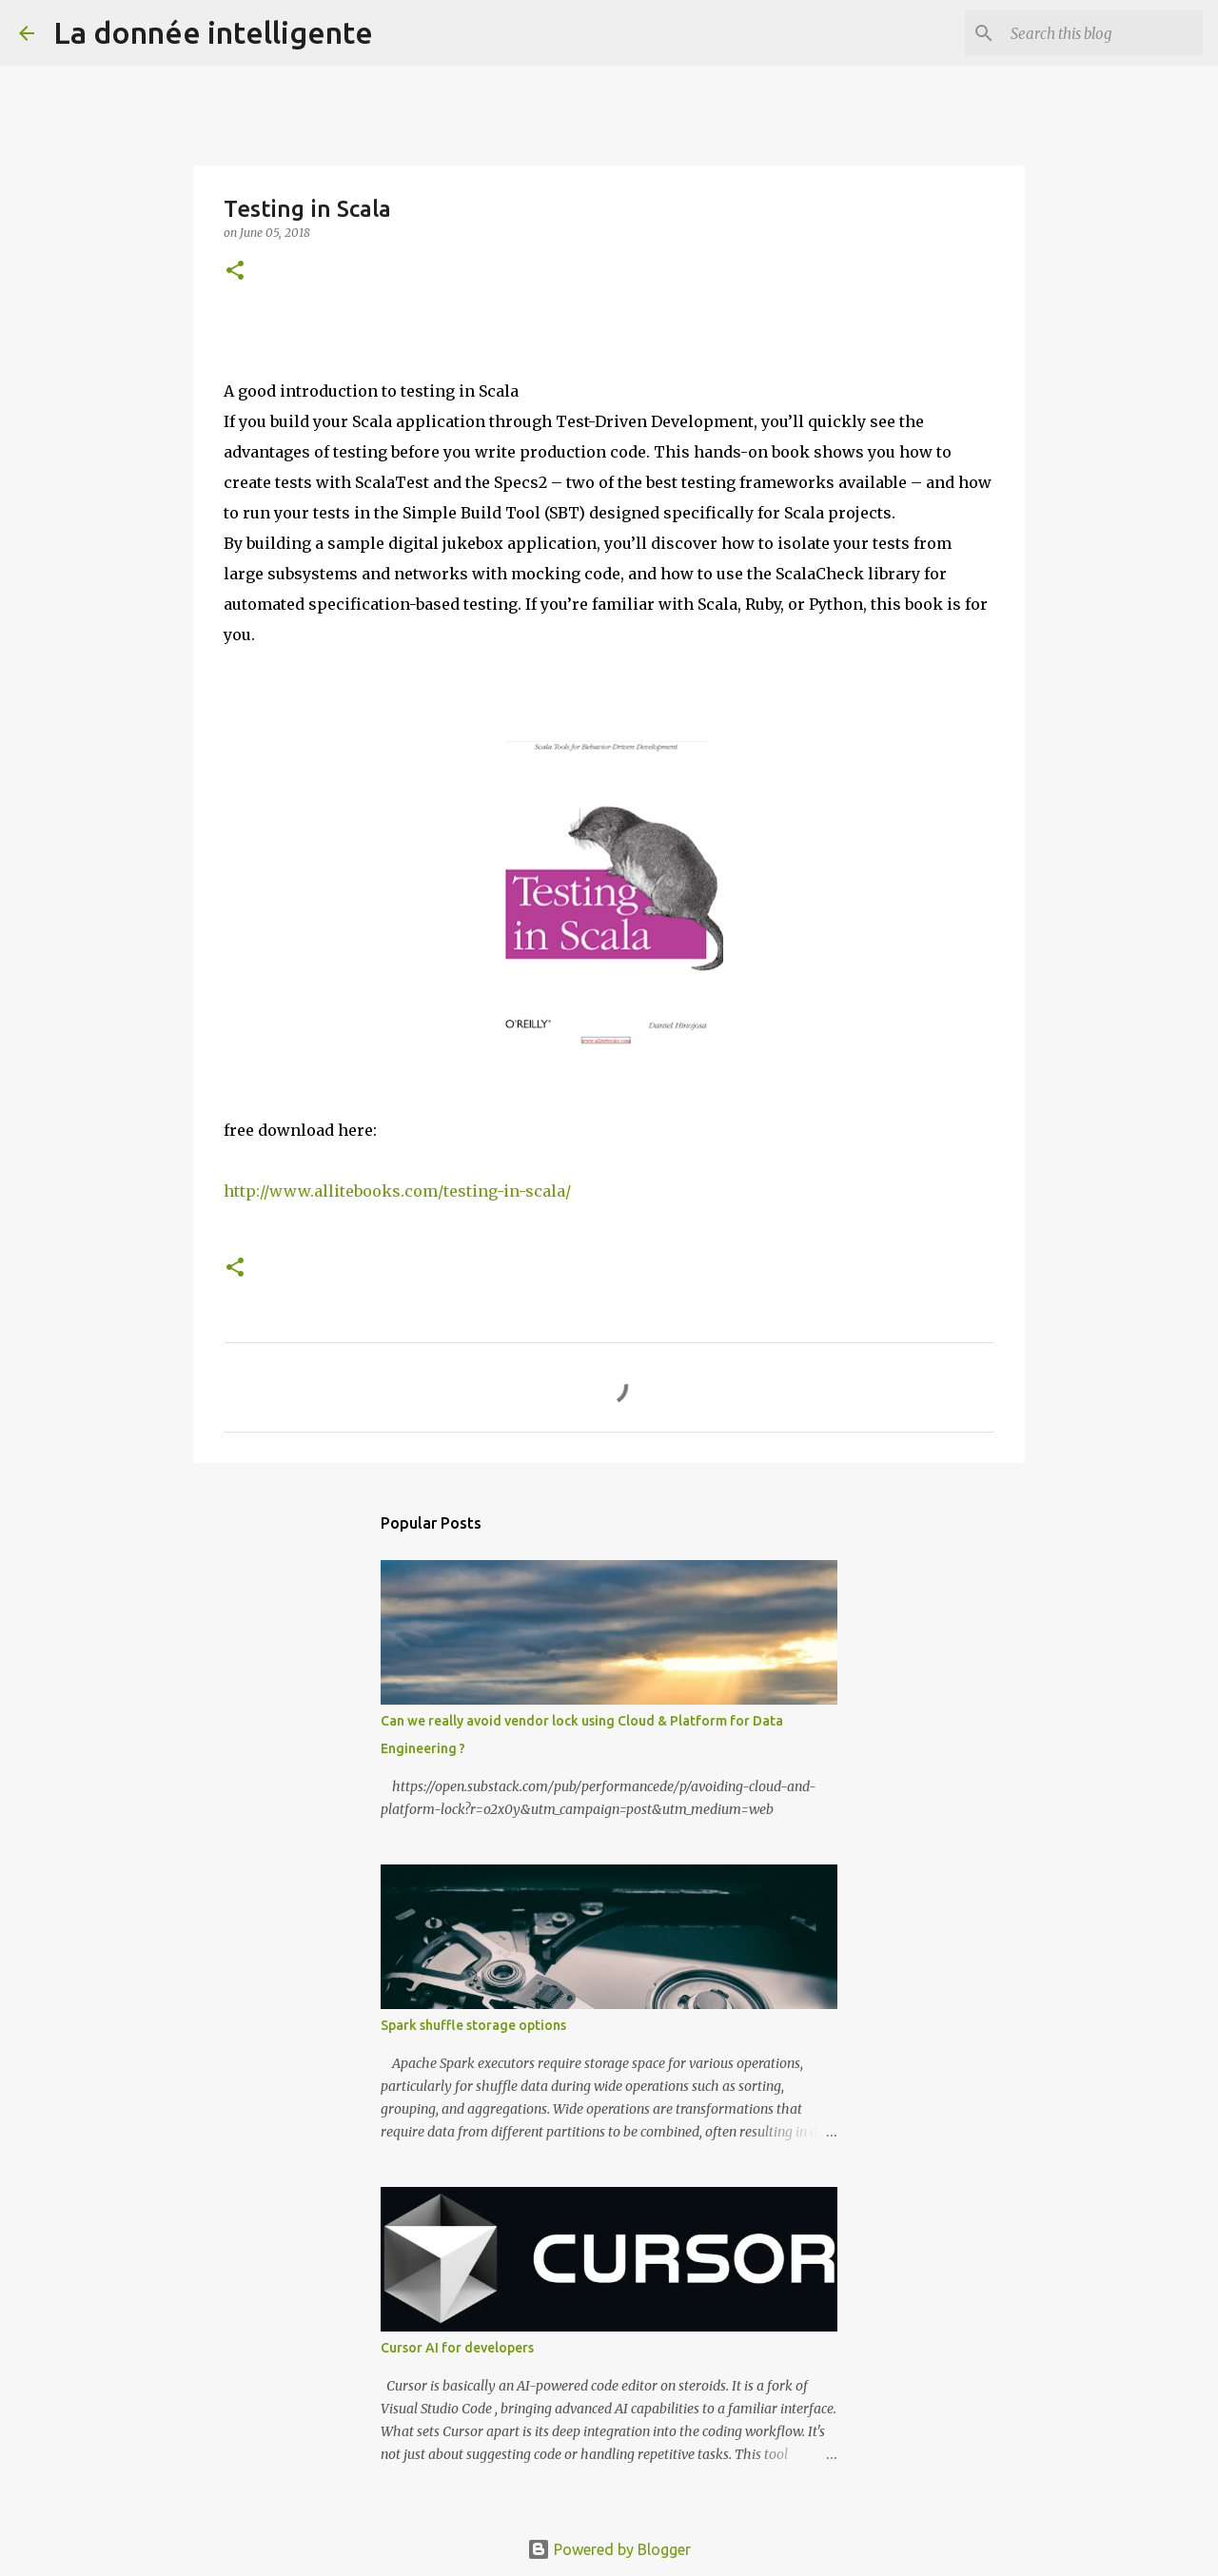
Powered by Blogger (609, 2549)
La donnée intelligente (213, 32)
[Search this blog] (1103, 33)
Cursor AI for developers (457, 2347)
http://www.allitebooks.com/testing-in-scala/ (397, 1190)
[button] (235, 271)
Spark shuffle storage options (473, 2025)
